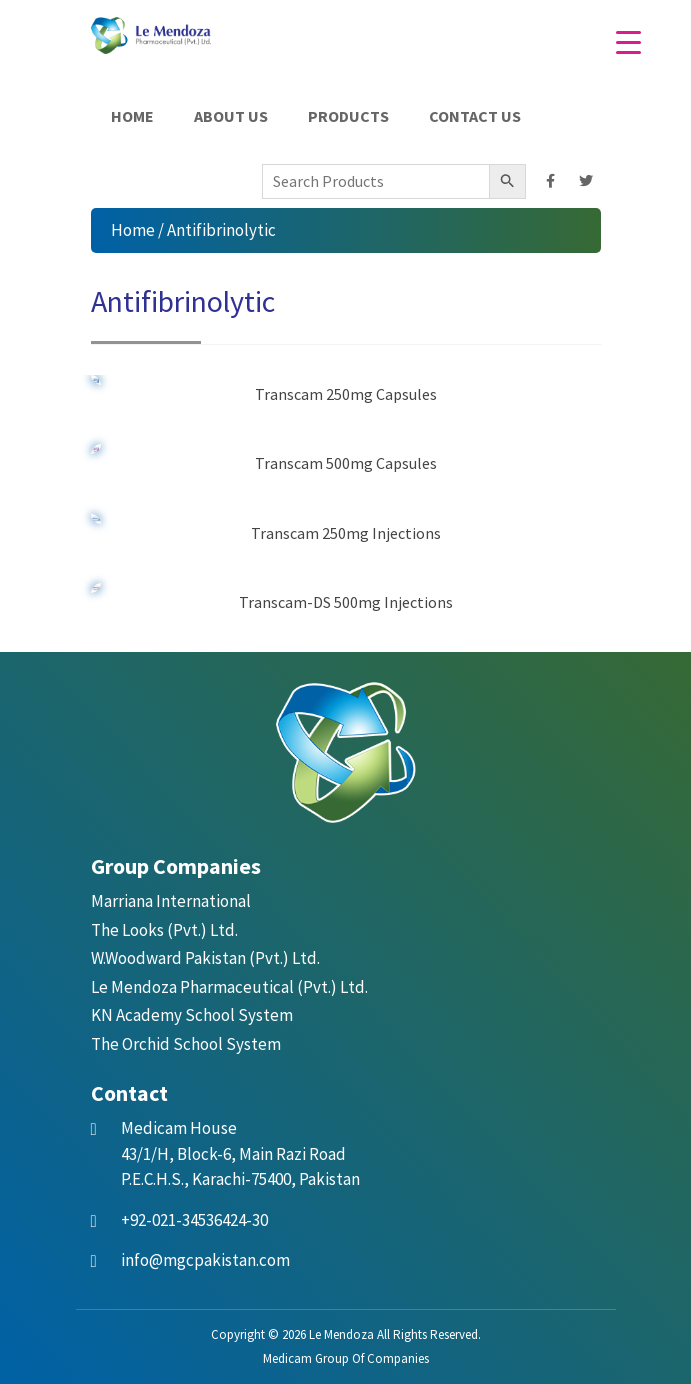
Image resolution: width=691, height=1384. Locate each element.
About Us (231, 116)
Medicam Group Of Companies (346, 1358)
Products (348, 116)
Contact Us (475, 116)
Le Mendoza (341, 1334)
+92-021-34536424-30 (194, 1220)
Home (132, 116)
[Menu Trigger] (628, 42)
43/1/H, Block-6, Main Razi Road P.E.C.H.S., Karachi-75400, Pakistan (240, 1153)
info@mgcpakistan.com (205, 1260)
